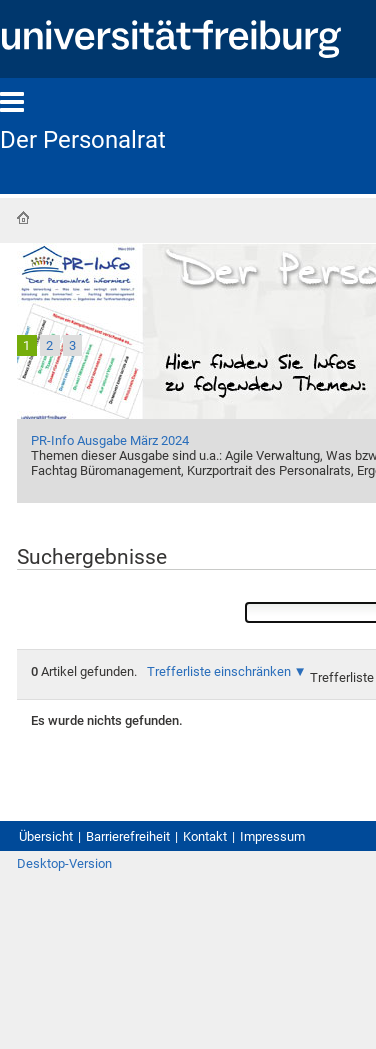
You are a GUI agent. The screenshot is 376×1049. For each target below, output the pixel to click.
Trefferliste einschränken (219, 671)
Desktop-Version (64, 863)
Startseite (23, 218)
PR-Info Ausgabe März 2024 (110, 440)
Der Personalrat (83, 140)
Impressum (272, 836)
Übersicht (46, 836)
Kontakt (205, 836)
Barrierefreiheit (128, 836)
